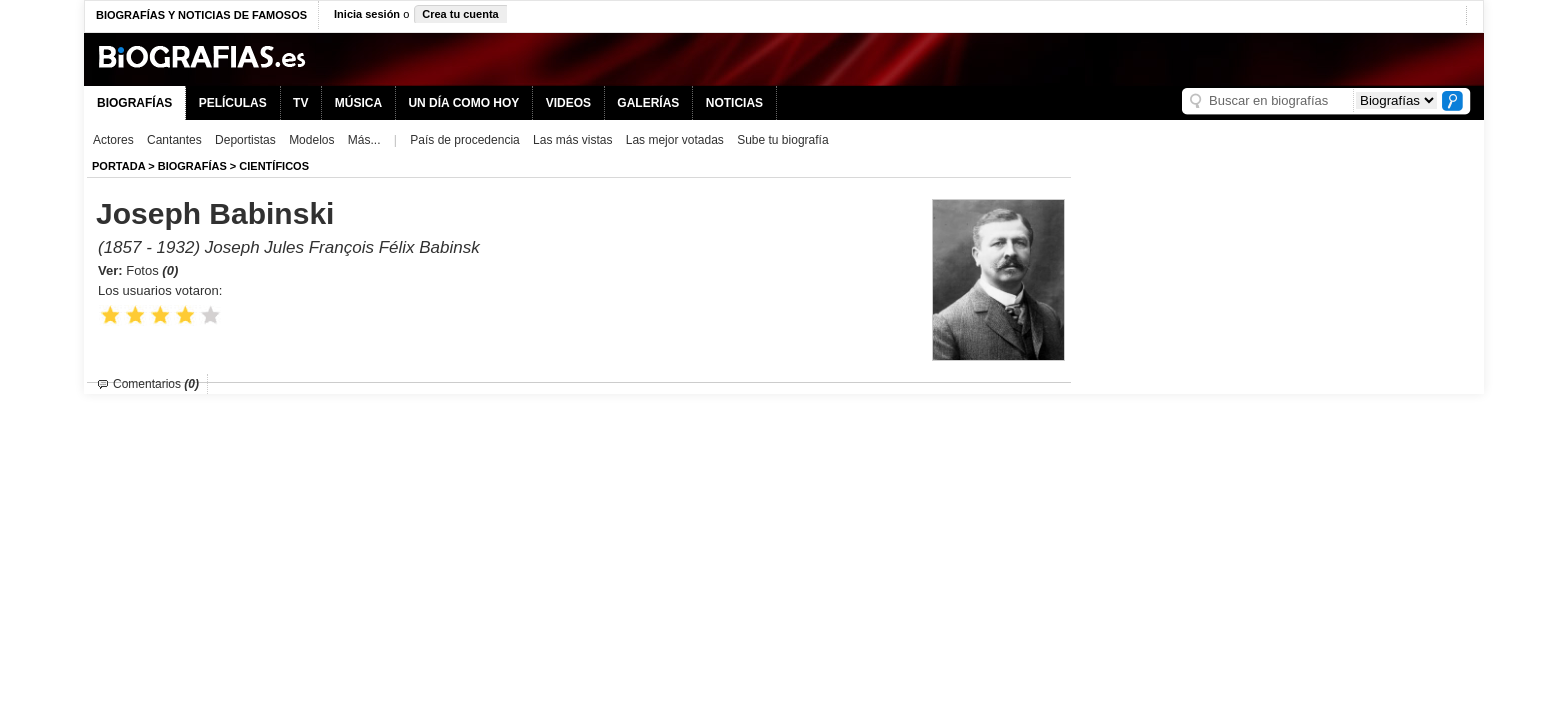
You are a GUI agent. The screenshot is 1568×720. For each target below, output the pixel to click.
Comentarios (156, 384)
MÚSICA (358, 103)
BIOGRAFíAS (192, 166)
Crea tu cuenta (460, 14)
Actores (113, 140)
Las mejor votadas (675, 140)
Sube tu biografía (782, 140)
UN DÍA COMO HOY (463, 103)
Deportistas (245, 140)
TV (300, 103)
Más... (364, 140)
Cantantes (174, 140)
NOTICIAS (734, 103)
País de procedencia (464, 140)
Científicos (274, 166)
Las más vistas (572, 140)
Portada (118, 166)
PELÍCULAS (233, 103)
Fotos (152, 270)
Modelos (311, 140)
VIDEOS (568, 103)
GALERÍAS (648, 103)
